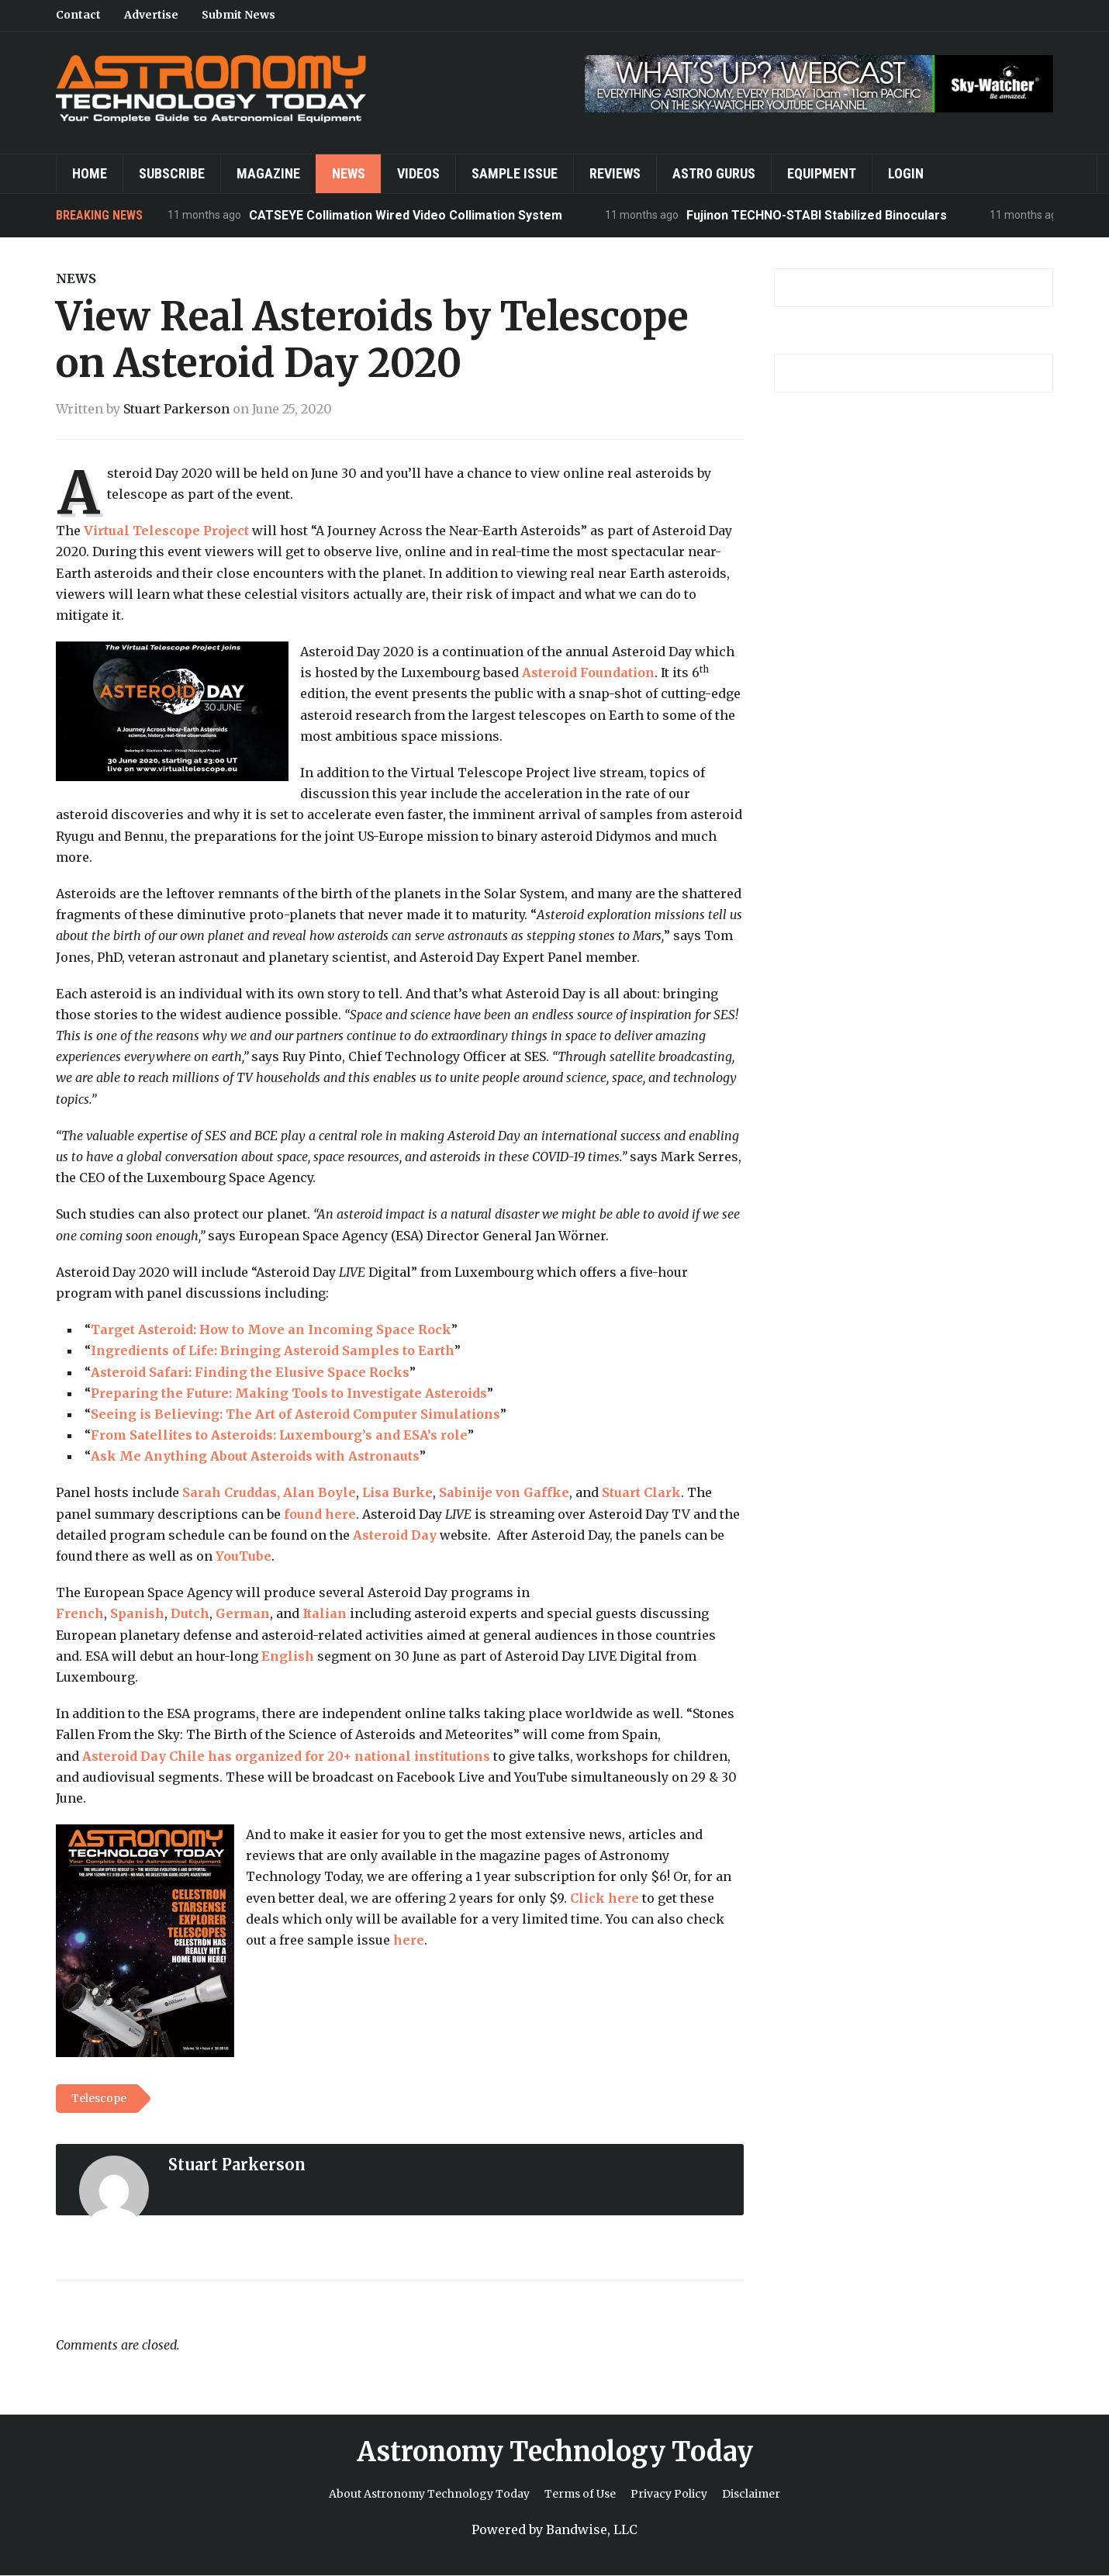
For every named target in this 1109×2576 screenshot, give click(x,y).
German (243, 1613)
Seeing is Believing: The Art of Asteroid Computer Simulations (295, 1414)
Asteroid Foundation (588, 672)
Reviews (615, 173)
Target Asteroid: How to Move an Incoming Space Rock (271, 1329)
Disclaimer (751, 2494)
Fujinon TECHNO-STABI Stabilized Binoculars (817, 215)
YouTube (243, 1556)
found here (320, 1514)
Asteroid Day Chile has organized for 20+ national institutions (286, 1756)
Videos (418, 173)
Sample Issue (515, 173)
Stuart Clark (641, 1492)
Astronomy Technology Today (555, 2452)
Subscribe (172, 173)
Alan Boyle (319, 1492)
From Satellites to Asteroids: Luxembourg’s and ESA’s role (279, 1435)
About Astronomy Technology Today (429, 2494)
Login (906, 173)
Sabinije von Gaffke (504, 1492)
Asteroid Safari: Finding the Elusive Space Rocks (250, 1372)
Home (89, 173)
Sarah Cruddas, (231, 1492)
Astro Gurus (713, 173)
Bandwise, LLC (591, 2529)
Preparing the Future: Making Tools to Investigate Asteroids (289, 1393)
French (80, 1613)
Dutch (190, 1613)
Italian (324, 1613)
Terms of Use (580, 2494)
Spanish (137, 1613)
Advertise (151, 15)
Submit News (238, 15)
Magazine (268, 173)
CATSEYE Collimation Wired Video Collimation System (406, 215)
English (287, 1656)
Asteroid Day (395, 1535)
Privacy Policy (669, 2494)
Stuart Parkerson (176, 409)
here (408, 1940)
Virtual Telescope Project (166, 530)
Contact (78, 15)
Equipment (821, 173)
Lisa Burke (397, 1492)
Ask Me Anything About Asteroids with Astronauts (255, 1456)
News (348, 173)
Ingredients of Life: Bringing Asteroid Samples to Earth (272, 1350)
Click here (604, 1898)
